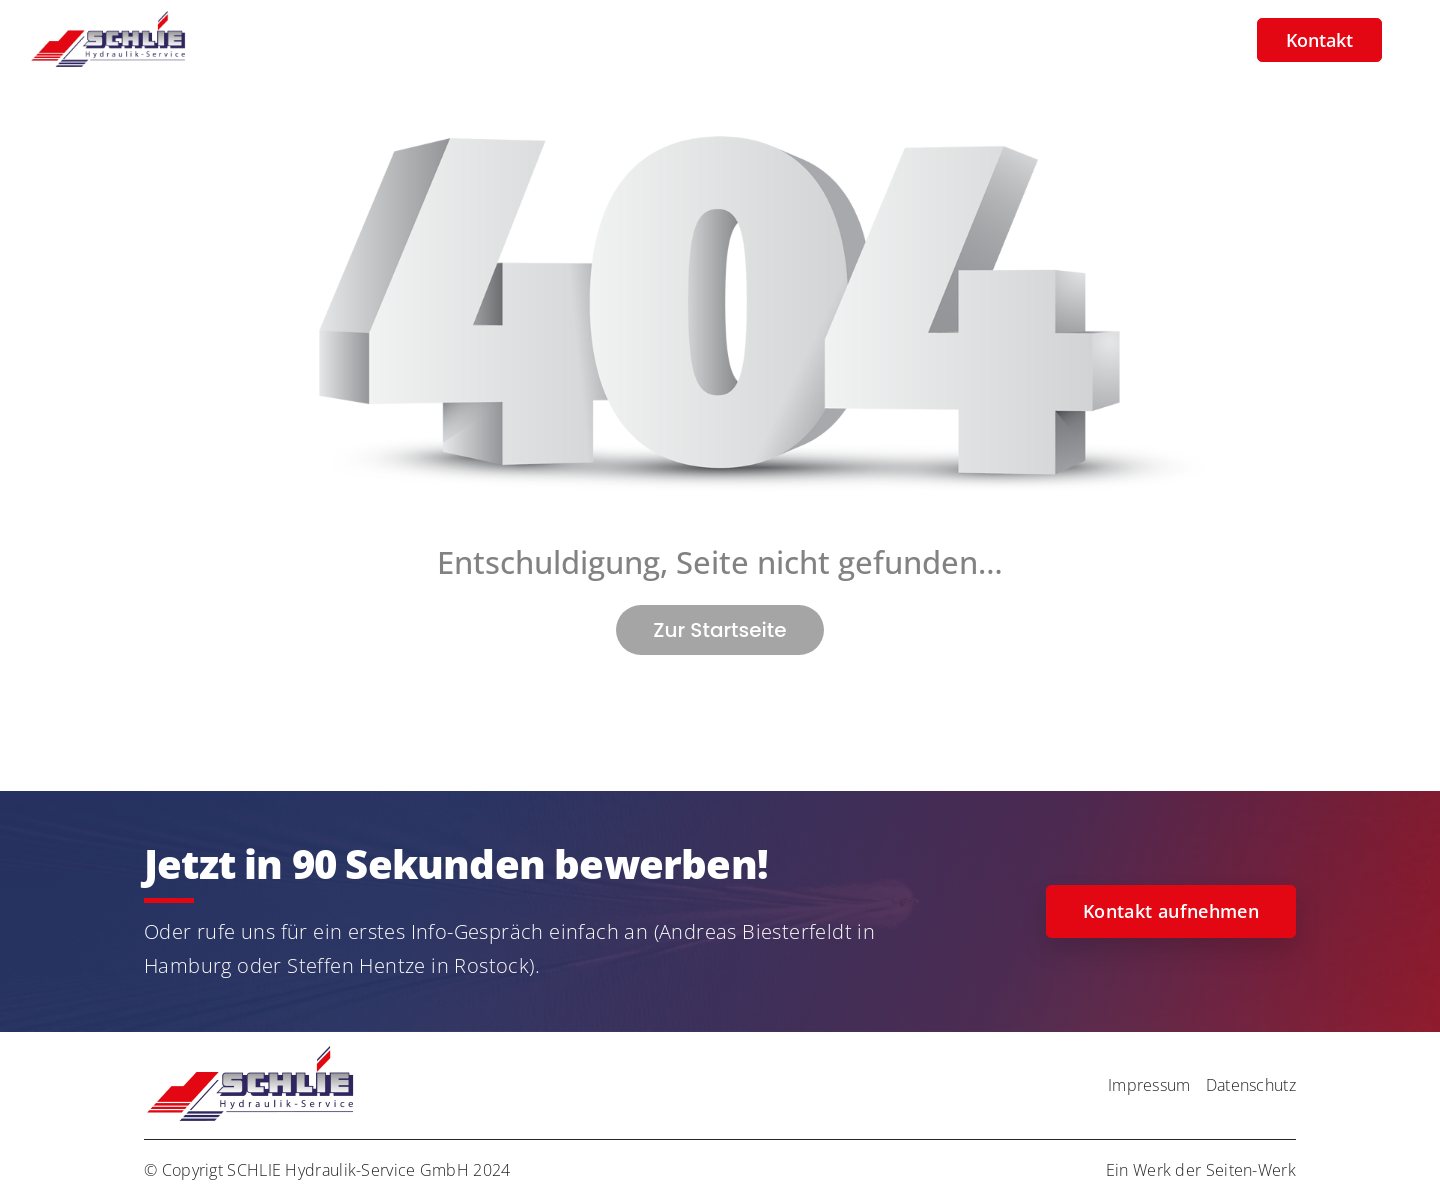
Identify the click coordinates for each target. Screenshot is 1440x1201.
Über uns (856, 40)
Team (1042, 40)
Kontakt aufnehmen (1171, 911)
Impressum (1149, 1085)
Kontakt (1319, 40)
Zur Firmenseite (1164, 40)
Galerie (957, 40)
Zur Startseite (719, 630)
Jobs (768, 40)
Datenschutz (1251, 1085)
